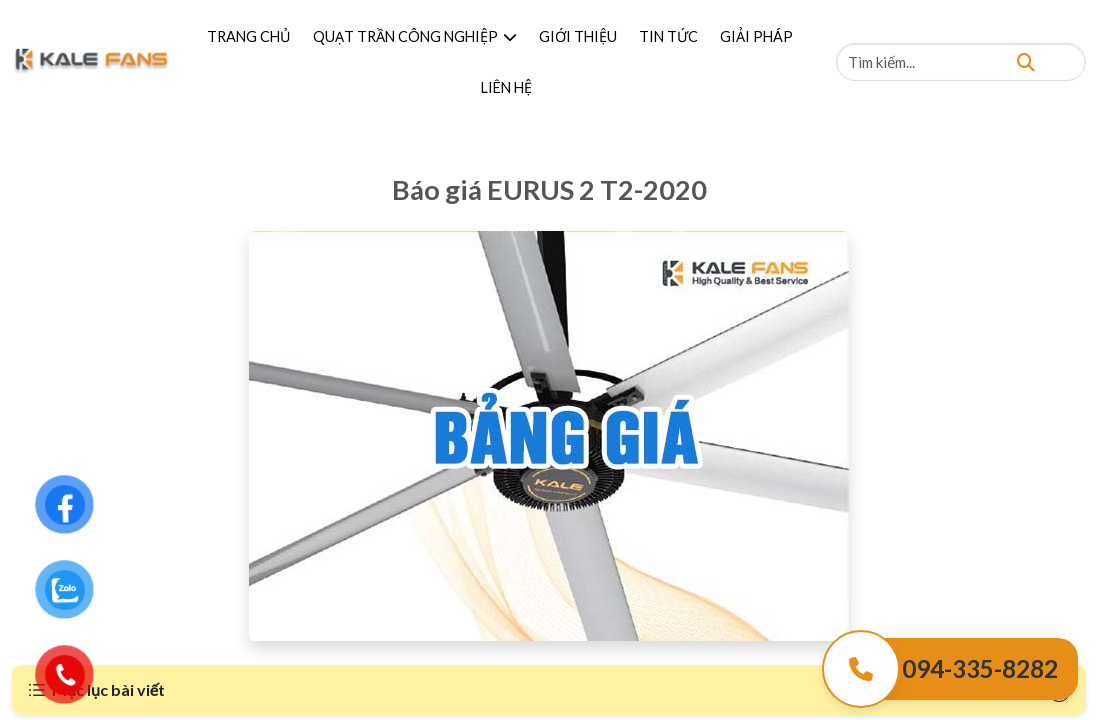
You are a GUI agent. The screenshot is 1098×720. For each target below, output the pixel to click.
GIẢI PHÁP (756, 36)
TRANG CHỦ (249, 36)
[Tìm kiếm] (1026, 61)
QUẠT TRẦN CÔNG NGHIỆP (415, 36)
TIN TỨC (668, 36)
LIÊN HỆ (506, 87)
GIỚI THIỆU (578, 36)
